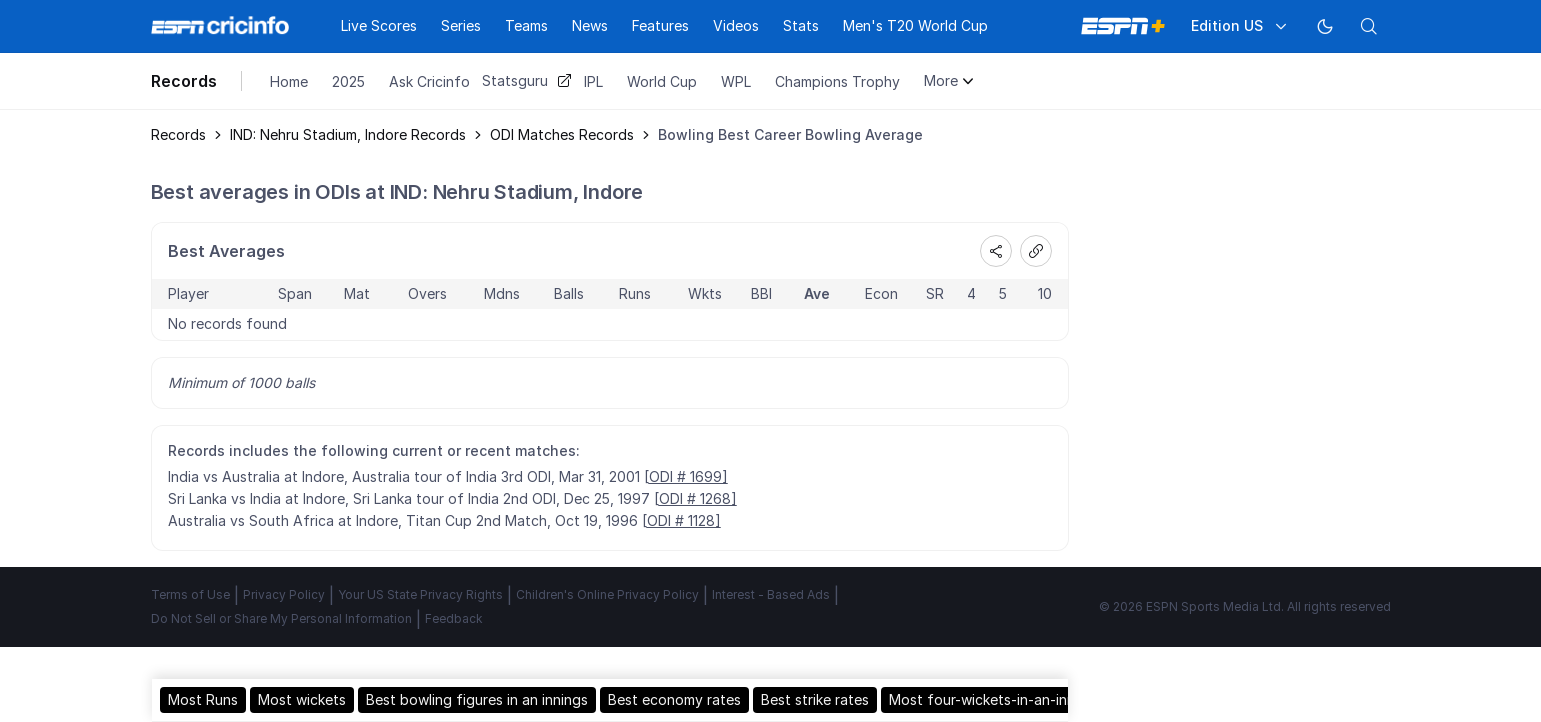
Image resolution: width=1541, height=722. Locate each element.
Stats (801, 25)
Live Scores (379, 25)
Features (660, 25)
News (590, 25)
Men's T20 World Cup (915, 25)
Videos (736, 25)
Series (461, 25)
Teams (526, 25)
